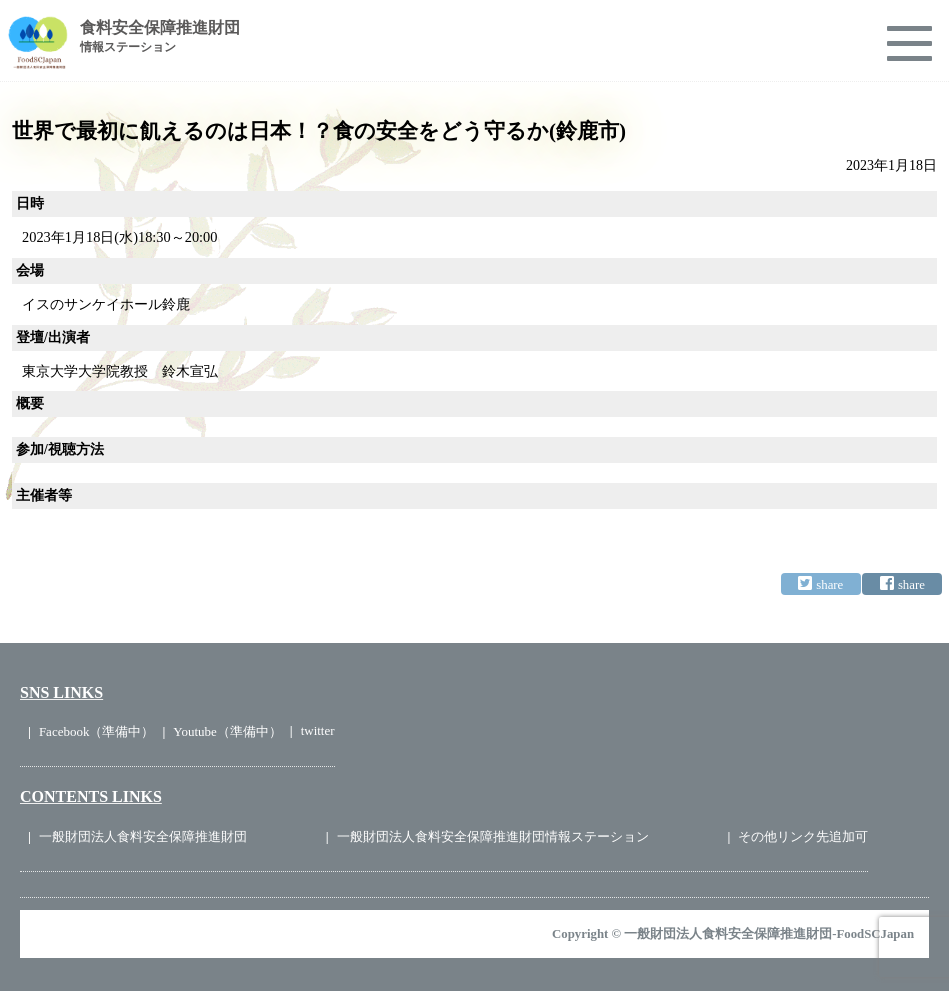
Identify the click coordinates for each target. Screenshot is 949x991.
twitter (318, 730)
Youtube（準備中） (227, 731)
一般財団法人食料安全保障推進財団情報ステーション (493, 836)
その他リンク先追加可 (803, 836)
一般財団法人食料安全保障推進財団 (143, 836)
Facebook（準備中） (97, 731)
